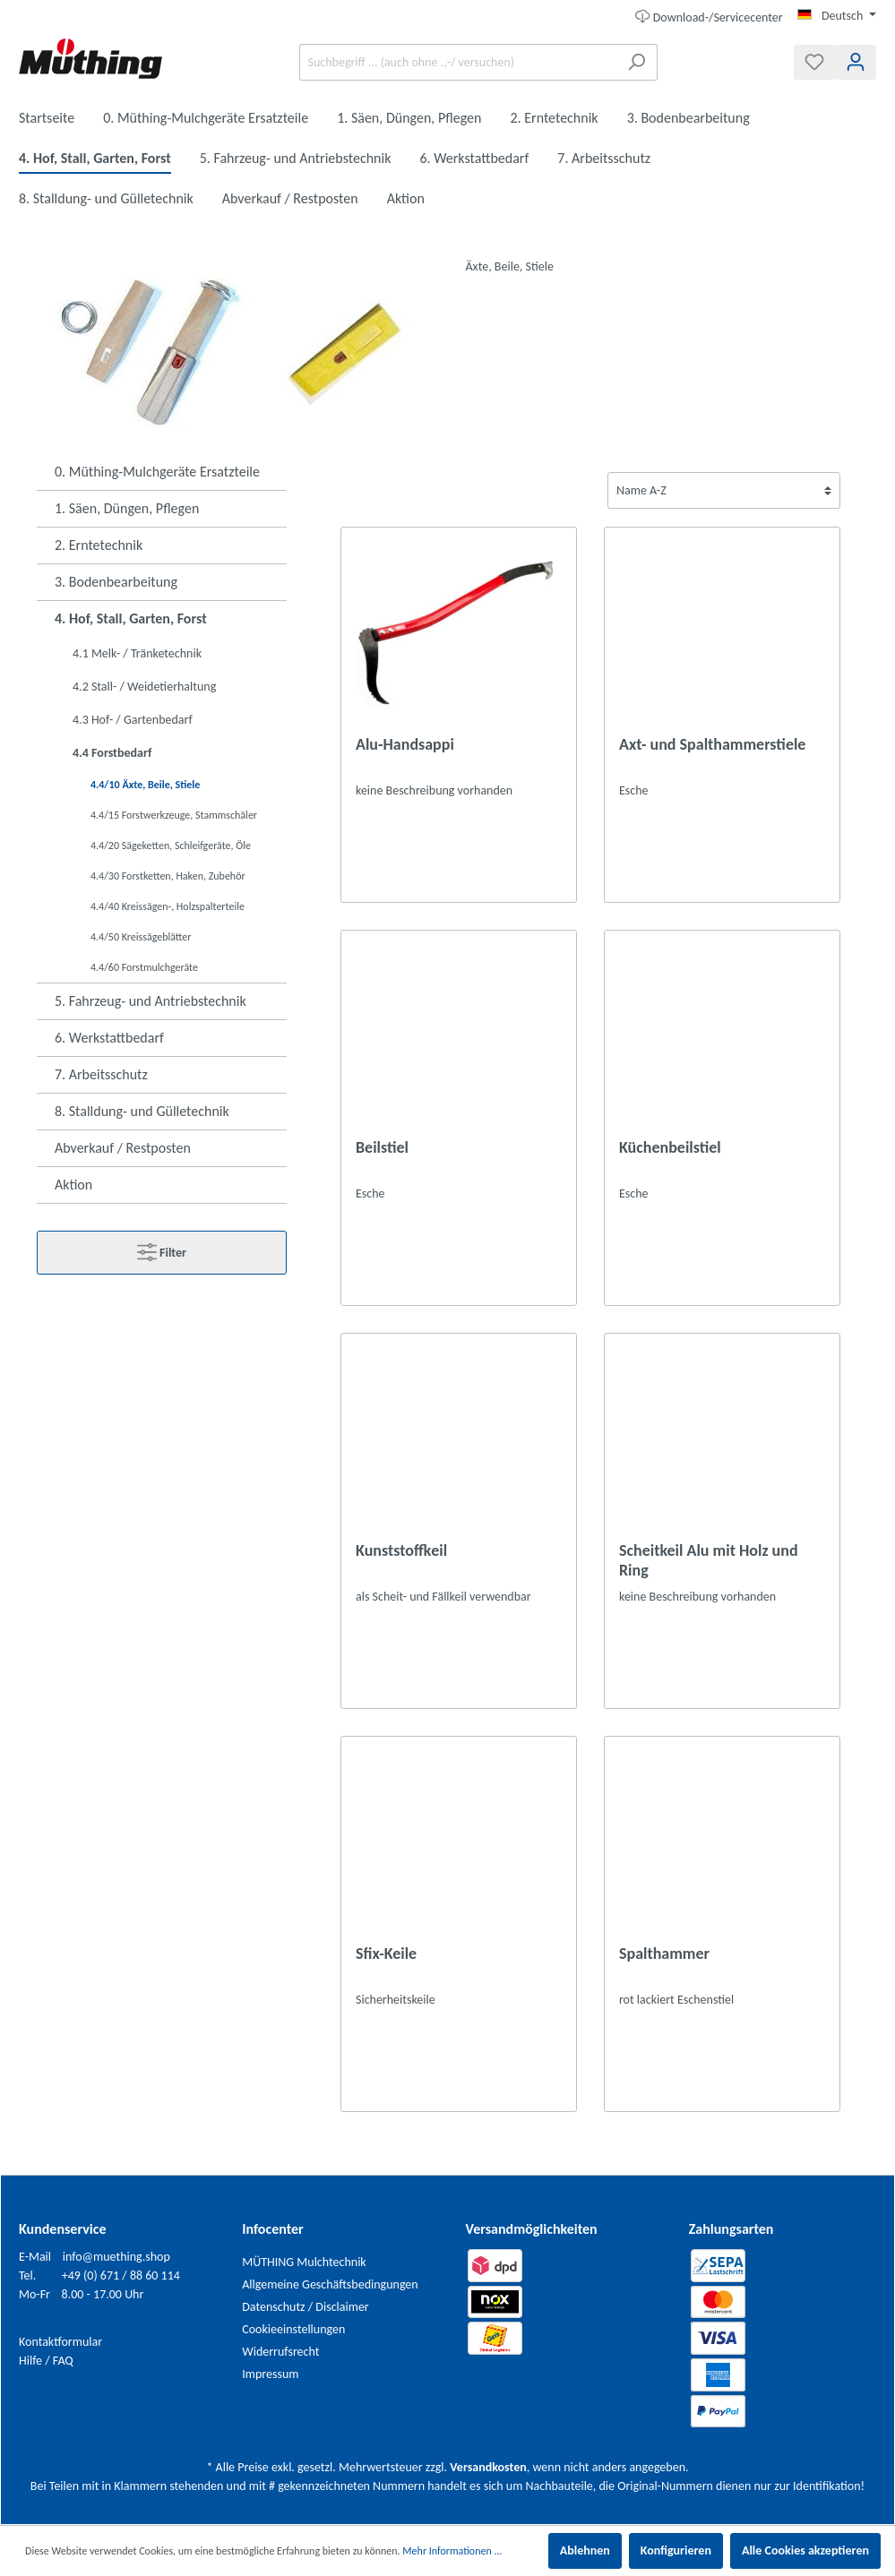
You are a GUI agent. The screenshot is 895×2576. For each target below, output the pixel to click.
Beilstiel (382, 1147)
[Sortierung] (723, 490)
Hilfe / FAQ (46, 2360)
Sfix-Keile (386, 1953)
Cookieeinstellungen (293, 2329)
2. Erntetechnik (98, 545)
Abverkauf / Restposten (123, 1147)
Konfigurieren (676, 2550)
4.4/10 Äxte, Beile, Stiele (145, 784)
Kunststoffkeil (401, 1550)
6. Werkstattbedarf (109, 1037)
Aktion (73, 1184)
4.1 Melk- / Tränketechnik (137, 653)
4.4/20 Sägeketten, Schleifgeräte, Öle (170, 845)
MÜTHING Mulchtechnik (304, 2262)
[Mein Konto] (855, 62)
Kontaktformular (60, 2341)
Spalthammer (664, 1953)
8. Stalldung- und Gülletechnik (142, 1111)
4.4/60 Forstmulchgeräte (144, 967)
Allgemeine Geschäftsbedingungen (329, 2284)
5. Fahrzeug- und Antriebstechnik (150, 1000)
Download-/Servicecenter (709, 15)
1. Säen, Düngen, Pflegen (127, 508)
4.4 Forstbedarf (112, 752)
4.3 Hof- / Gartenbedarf (133, 719)
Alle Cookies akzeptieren (805, 2550)
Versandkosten (488, 2467)
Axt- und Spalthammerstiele (712, 744)
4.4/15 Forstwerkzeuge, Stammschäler (173, 815)
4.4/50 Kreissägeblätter (141, 937)
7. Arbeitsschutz (101, 1074)
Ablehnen (585, 2550)
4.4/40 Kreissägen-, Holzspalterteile (167, 906)
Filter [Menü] (161, 1248)
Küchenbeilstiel (670, 1147)
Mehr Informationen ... (452, 2551)
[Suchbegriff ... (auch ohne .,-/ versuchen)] (457, 62)
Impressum (270, 2374)
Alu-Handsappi (405, 744)
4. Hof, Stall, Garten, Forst (131, 618)
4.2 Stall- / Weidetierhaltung (144, 686)
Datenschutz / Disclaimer (305, 2306)
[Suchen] (636, 62)
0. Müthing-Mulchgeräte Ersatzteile (157, 471)
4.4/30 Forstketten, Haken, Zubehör (167, 876)
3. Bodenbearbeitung (116, 581)
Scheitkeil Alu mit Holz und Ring (708, 1560)
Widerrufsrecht (280, 2351)
